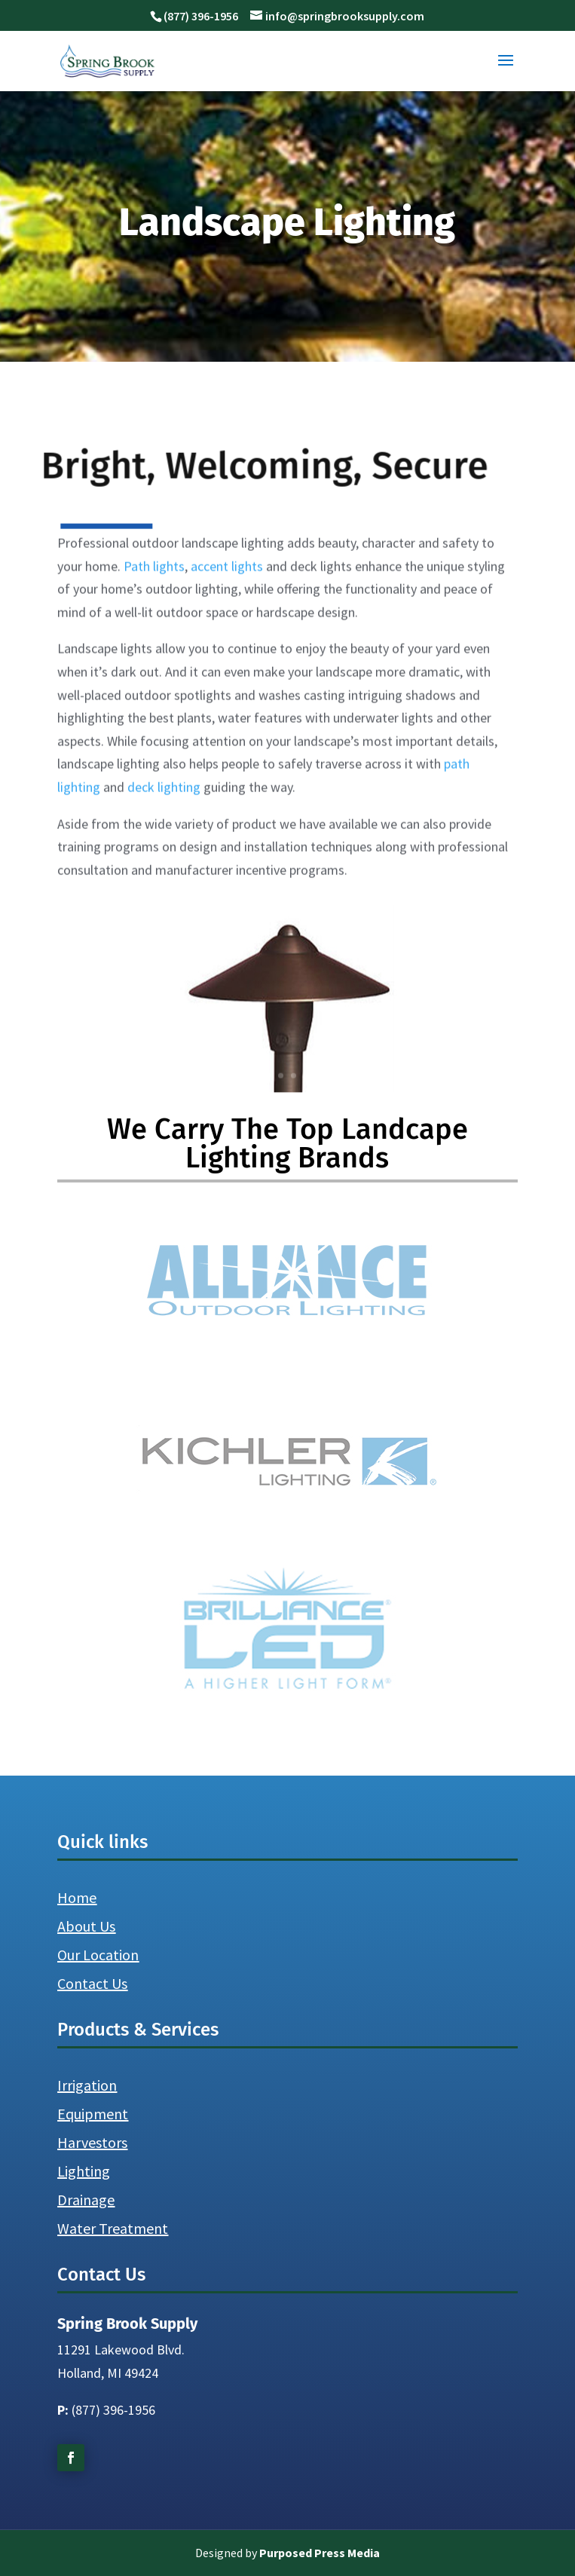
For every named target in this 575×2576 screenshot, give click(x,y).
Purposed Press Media (319, 2552)
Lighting (83, 2170)
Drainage (86, 2199)
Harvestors (92, 2142)
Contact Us (92, 1983)
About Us (86, 1926)
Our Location (98, 1954)
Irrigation (87, 2085)
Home (76, 1897)
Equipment (92, 2113)
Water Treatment (112, 2228)
